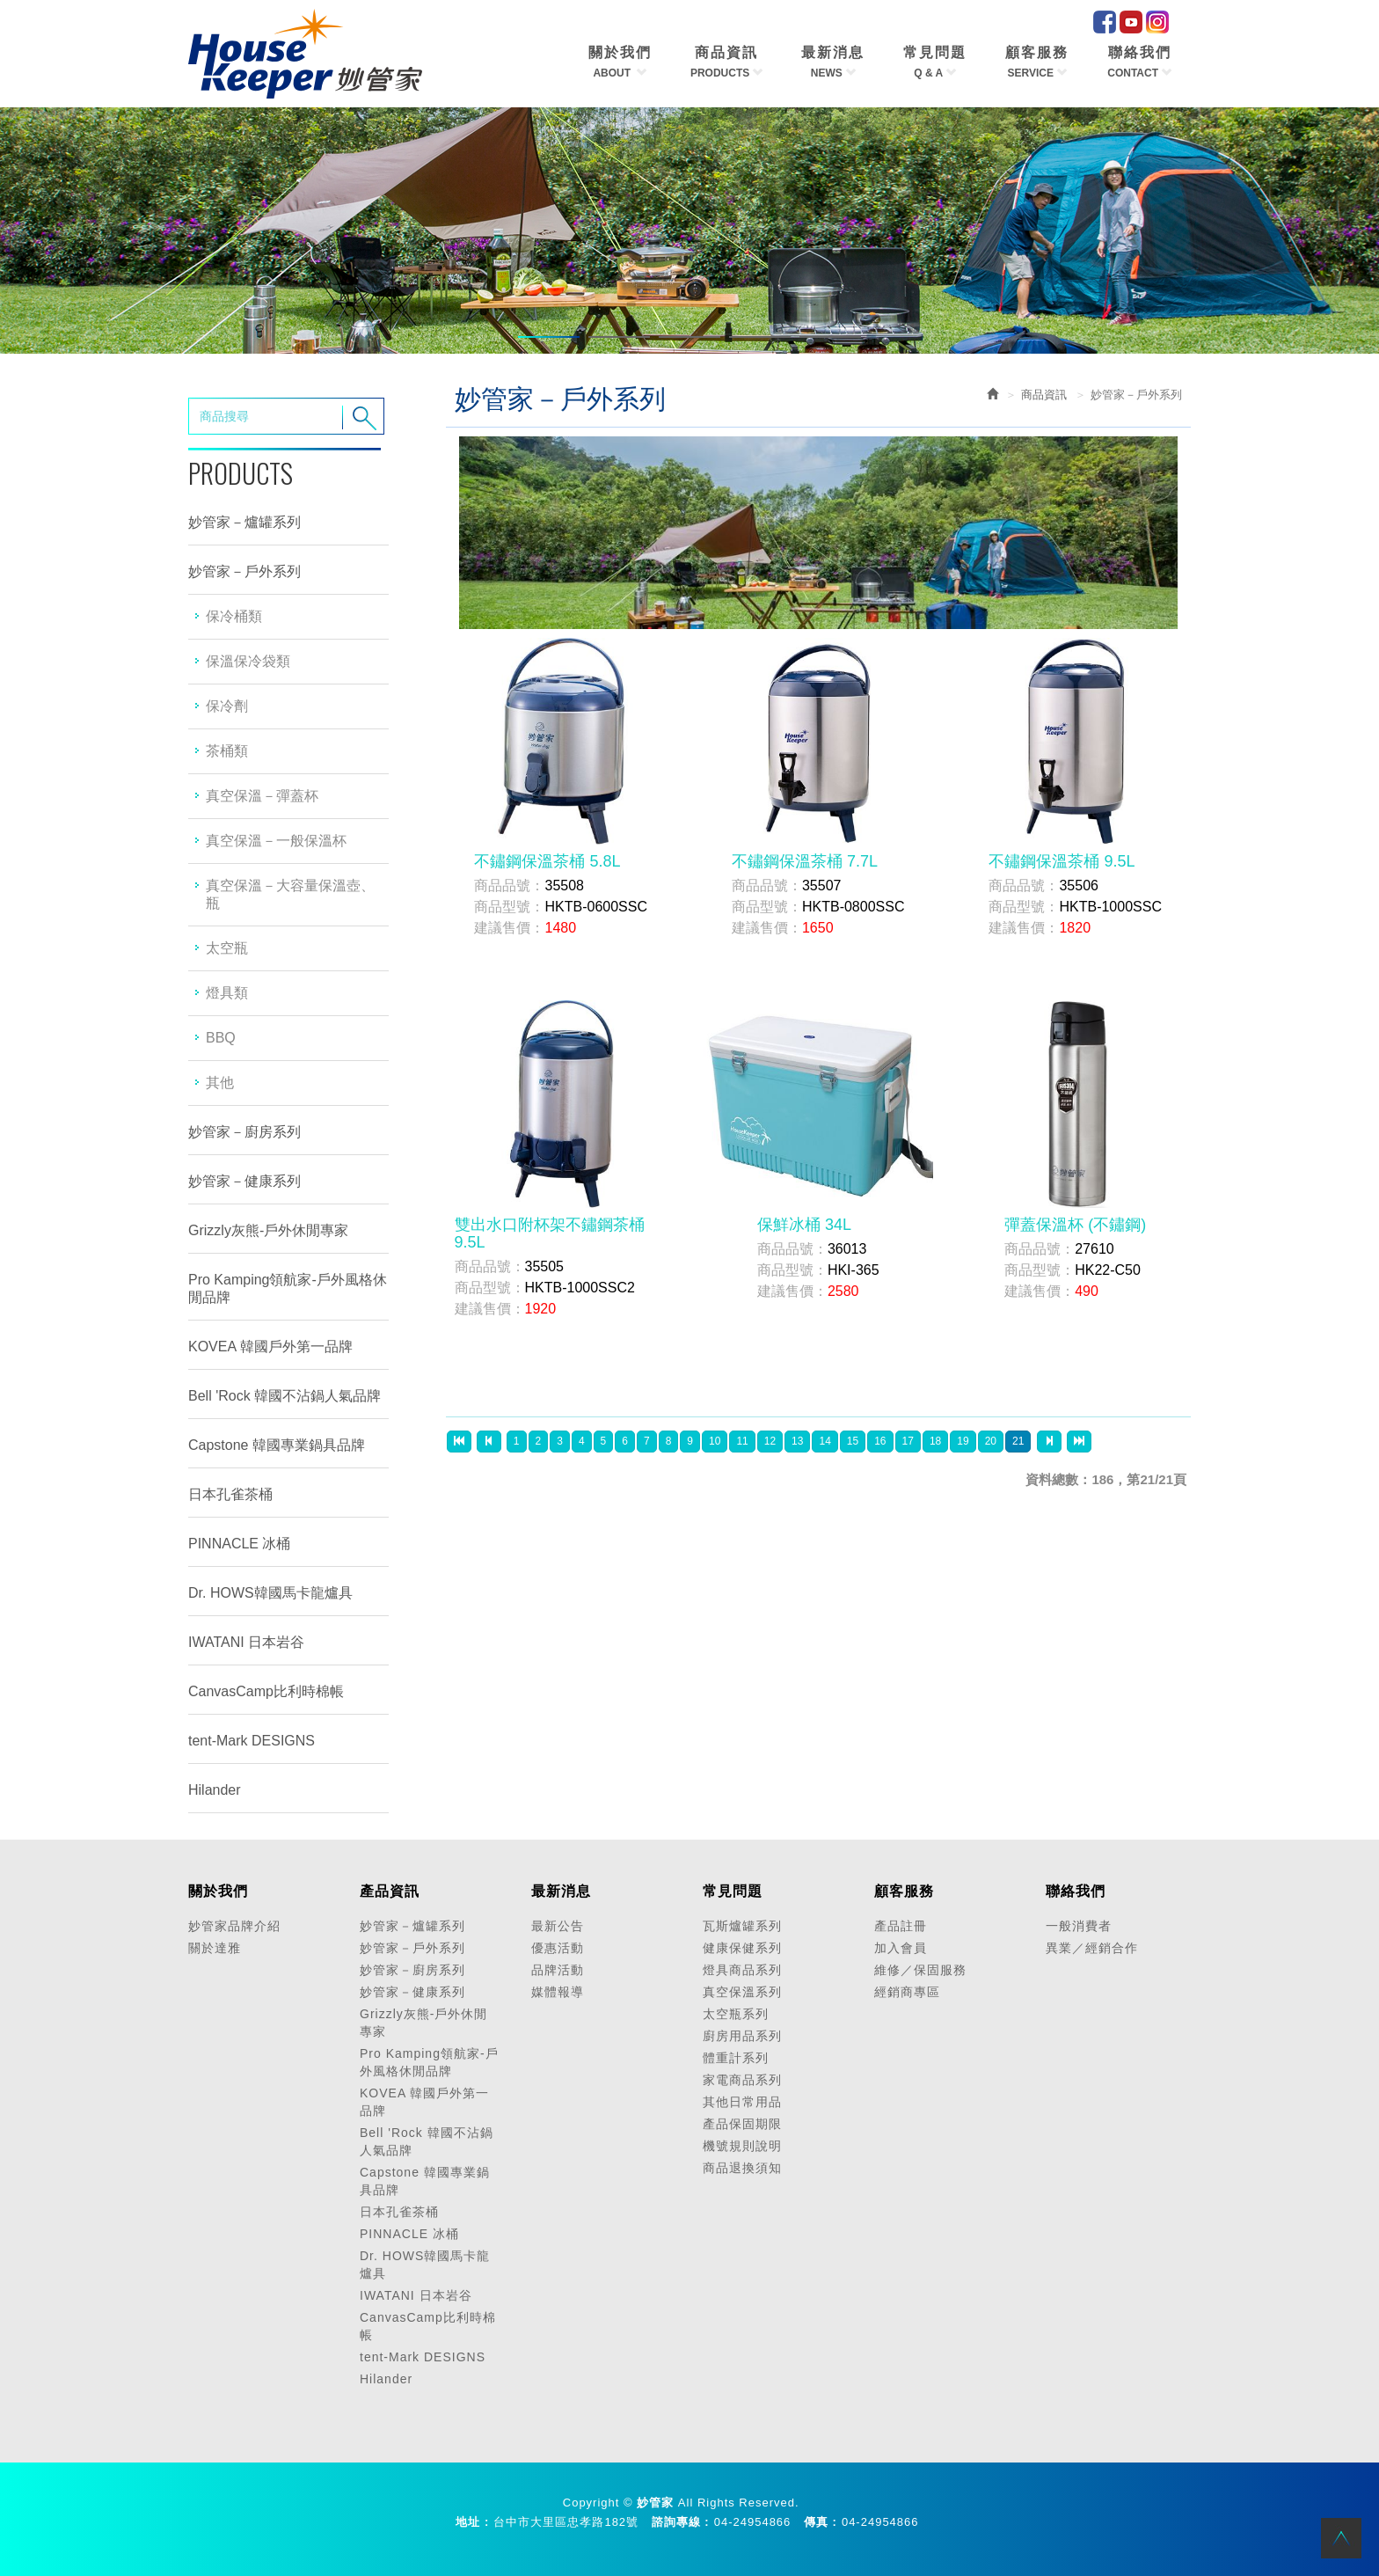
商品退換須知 (742, 2168)
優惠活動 (557, 1948)
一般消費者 (1079, 1926)
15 (852, 1441)
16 (880, 1441)
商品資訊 (1044, 394)
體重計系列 (736, 2058)
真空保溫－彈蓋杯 (262, 795)
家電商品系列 (742, 2080)
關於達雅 (214, 1948)
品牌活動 (557, 1970)
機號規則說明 (742, 2146)
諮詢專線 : (681, 2521)
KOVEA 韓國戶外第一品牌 (270, 1346)
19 (962, 1441)
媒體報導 (557, 1992)
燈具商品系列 (742, 1970)
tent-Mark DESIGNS (251, 1740)
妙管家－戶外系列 (244, 571)
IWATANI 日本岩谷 (246, 1642)
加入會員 (900, 1948)
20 (990, 1441)
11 (742, 1441)
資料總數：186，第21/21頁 (1105, 1479)
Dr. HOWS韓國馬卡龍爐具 (270, 1592)
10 (714, 1441)
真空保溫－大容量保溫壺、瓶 (290, 894)
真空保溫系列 (742, 1992)
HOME (305, 54)
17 (908, 1441)
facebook (1104, 22)
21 (1018, 1441)
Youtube (1131, 22)
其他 (220, 1082)
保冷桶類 (234, 616)
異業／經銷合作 (1092, 1948)
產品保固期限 (742, 2124)
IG (1157, 22)
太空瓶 (227, 947)
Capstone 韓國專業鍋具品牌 (276, 1445)
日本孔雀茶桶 (230, 1494)
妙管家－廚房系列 (244, 1131)
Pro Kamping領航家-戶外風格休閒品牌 (287, 1288)
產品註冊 (900, 1926)
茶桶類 (227, 750)
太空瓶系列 (736, 2014)
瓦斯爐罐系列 (742, 1926)
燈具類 (227, 992)
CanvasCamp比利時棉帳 (266, 1691)
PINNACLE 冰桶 (239, 1543)
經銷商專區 (907, 1992)
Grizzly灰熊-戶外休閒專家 (268, 1230)
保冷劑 (227, 706)
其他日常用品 (742, 2102)
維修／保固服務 (920, 1970)
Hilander (214, 1789)
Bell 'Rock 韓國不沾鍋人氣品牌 (284, 1395)
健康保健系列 (742, 1948)
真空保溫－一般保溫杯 (276, 840)
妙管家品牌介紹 (234, 1926)
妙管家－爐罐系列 (244, 522)
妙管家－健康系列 (244, 1181)
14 (824, 1441)
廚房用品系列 (742, 2036)
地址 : (472, 2521)
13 (797, 1441)
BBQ (221, 1037)
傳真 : (820, 2521)
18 (935, 1441)
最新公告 (557, 1926)
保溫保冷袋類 (248, 661)
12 (770, 1441)
